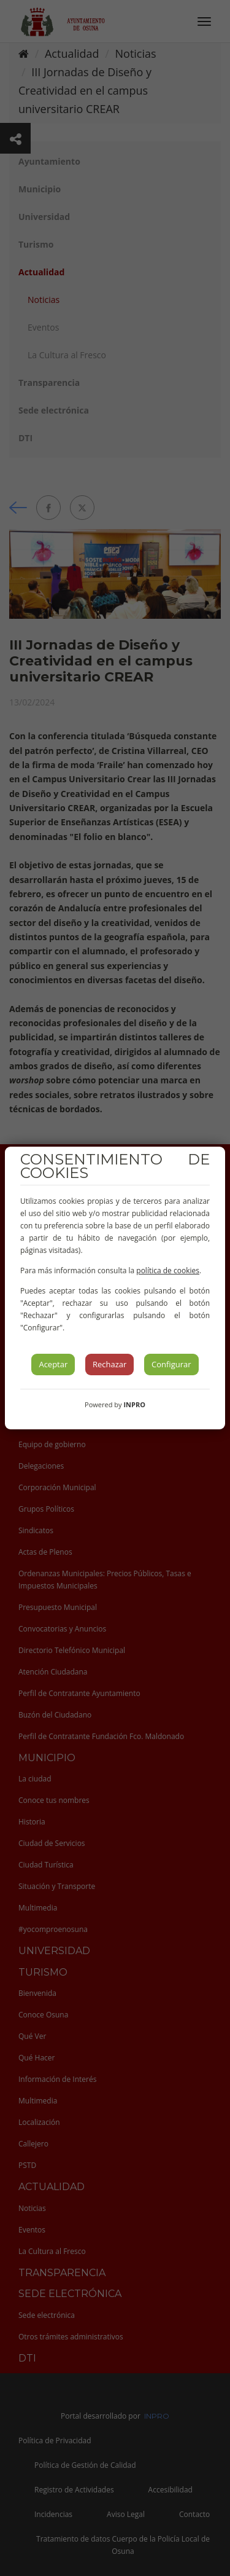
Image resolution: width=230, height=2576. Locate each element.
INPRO (134, 1404)
